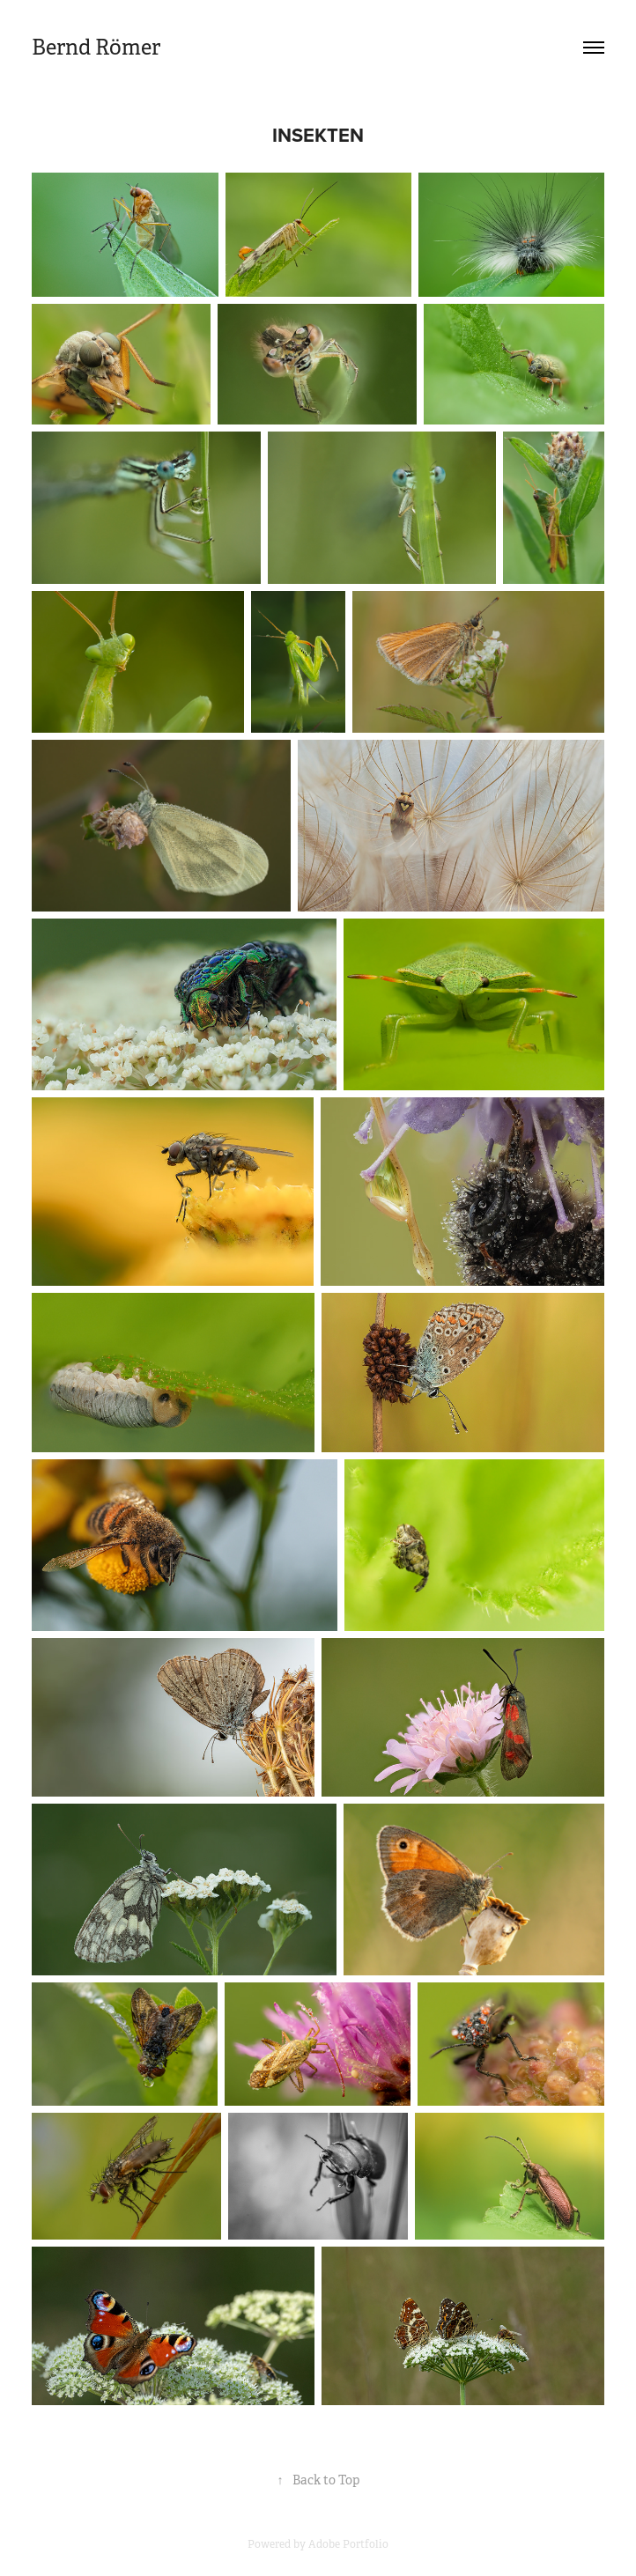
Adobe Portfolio (348, 2544)
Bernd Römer (96, 47)
